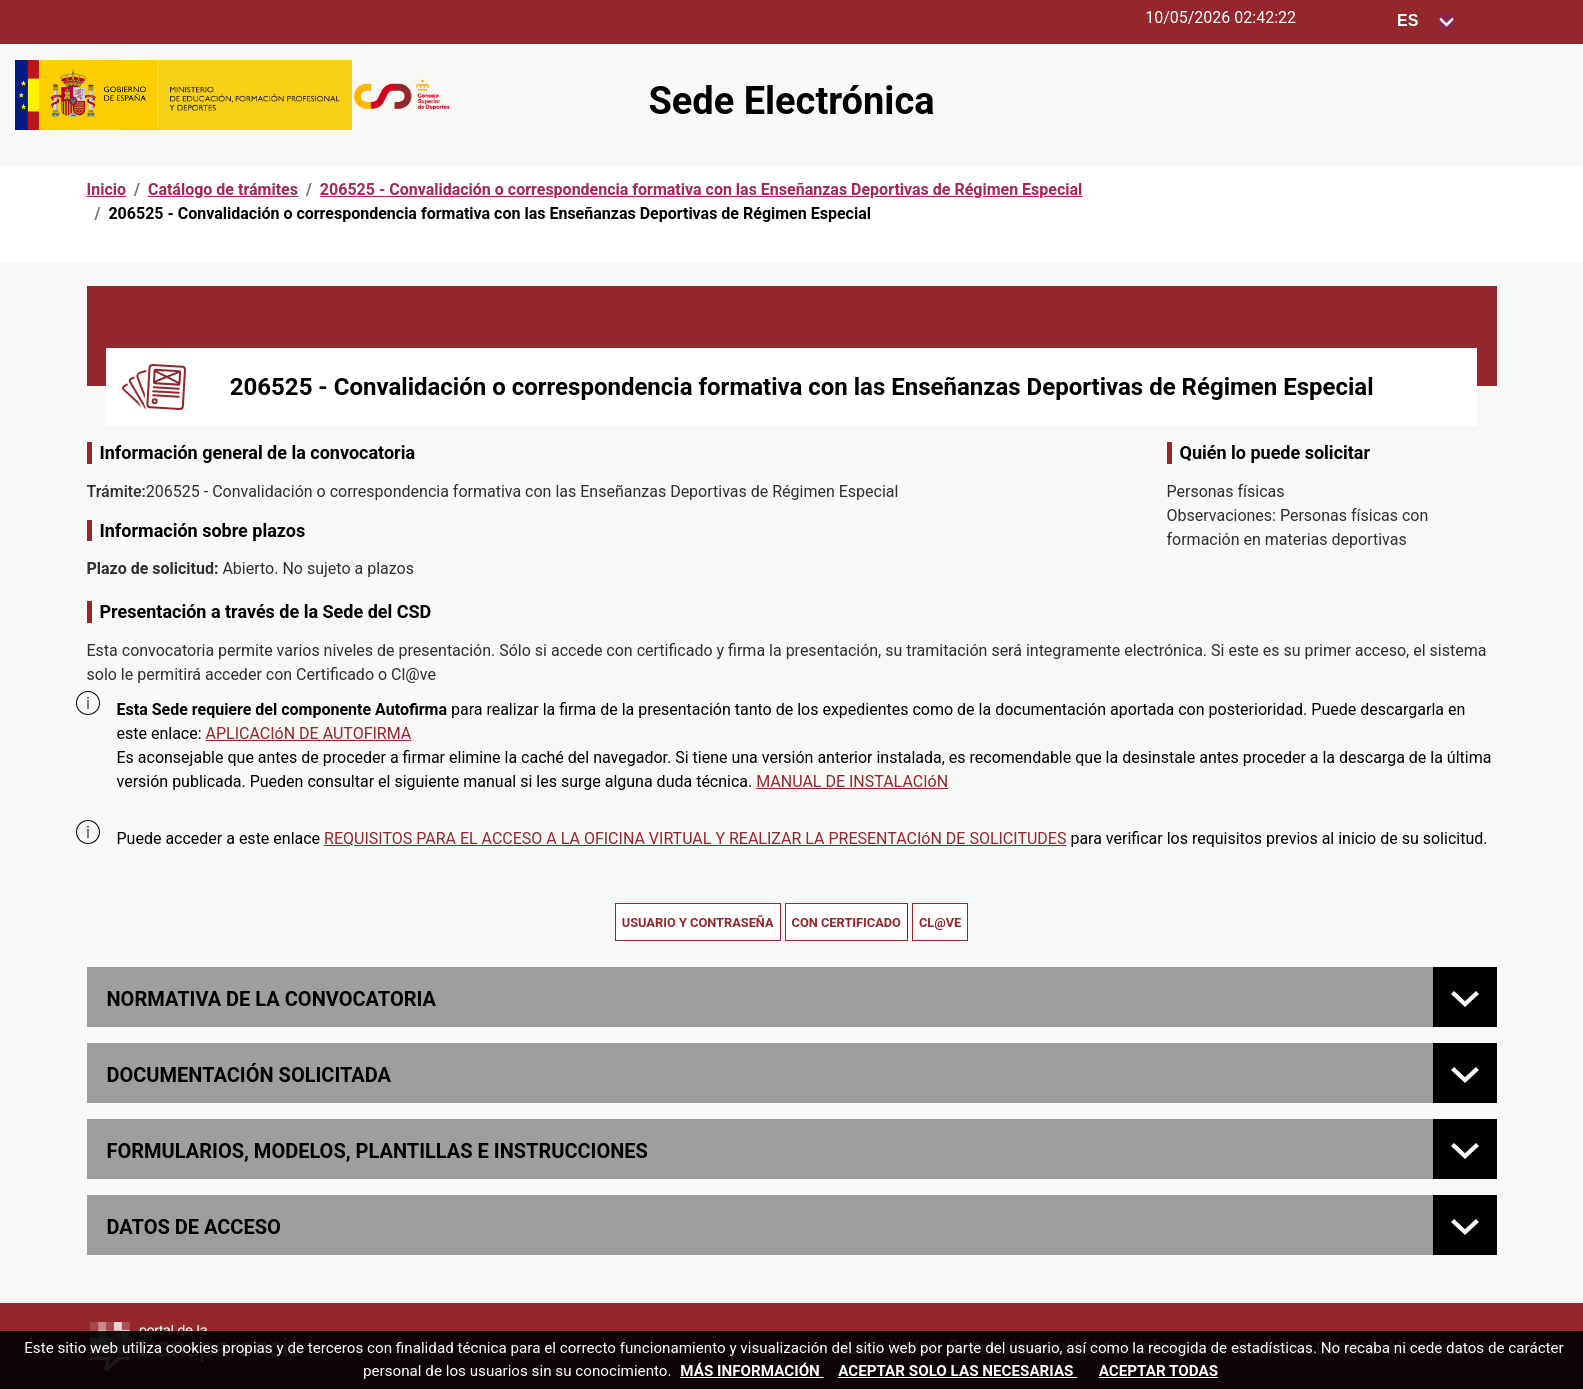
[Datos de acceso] (1465, 1225)
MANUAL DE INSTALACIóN (852, 781)
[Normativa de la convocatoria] (1465, 997)
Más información (751, 1371)
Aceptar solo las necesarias (957, 1371)
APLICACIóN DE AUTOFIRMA (309, 733)
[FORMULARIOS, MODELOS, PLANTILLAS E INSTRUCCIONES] (1465, 1149)
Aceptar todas (1158, 1371)
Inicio (106, 189)
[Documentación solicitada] (1465, 1073)
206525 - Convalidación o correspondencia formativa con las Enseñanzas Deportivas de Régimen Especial (701, 189)
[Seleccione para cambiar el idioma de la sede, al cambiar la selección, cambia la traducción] (1426, 21)
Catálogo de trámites (223, 189)
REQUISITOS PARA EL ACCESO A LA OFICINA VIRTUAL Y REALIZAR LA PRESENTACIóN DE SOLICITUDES (695, 838)
